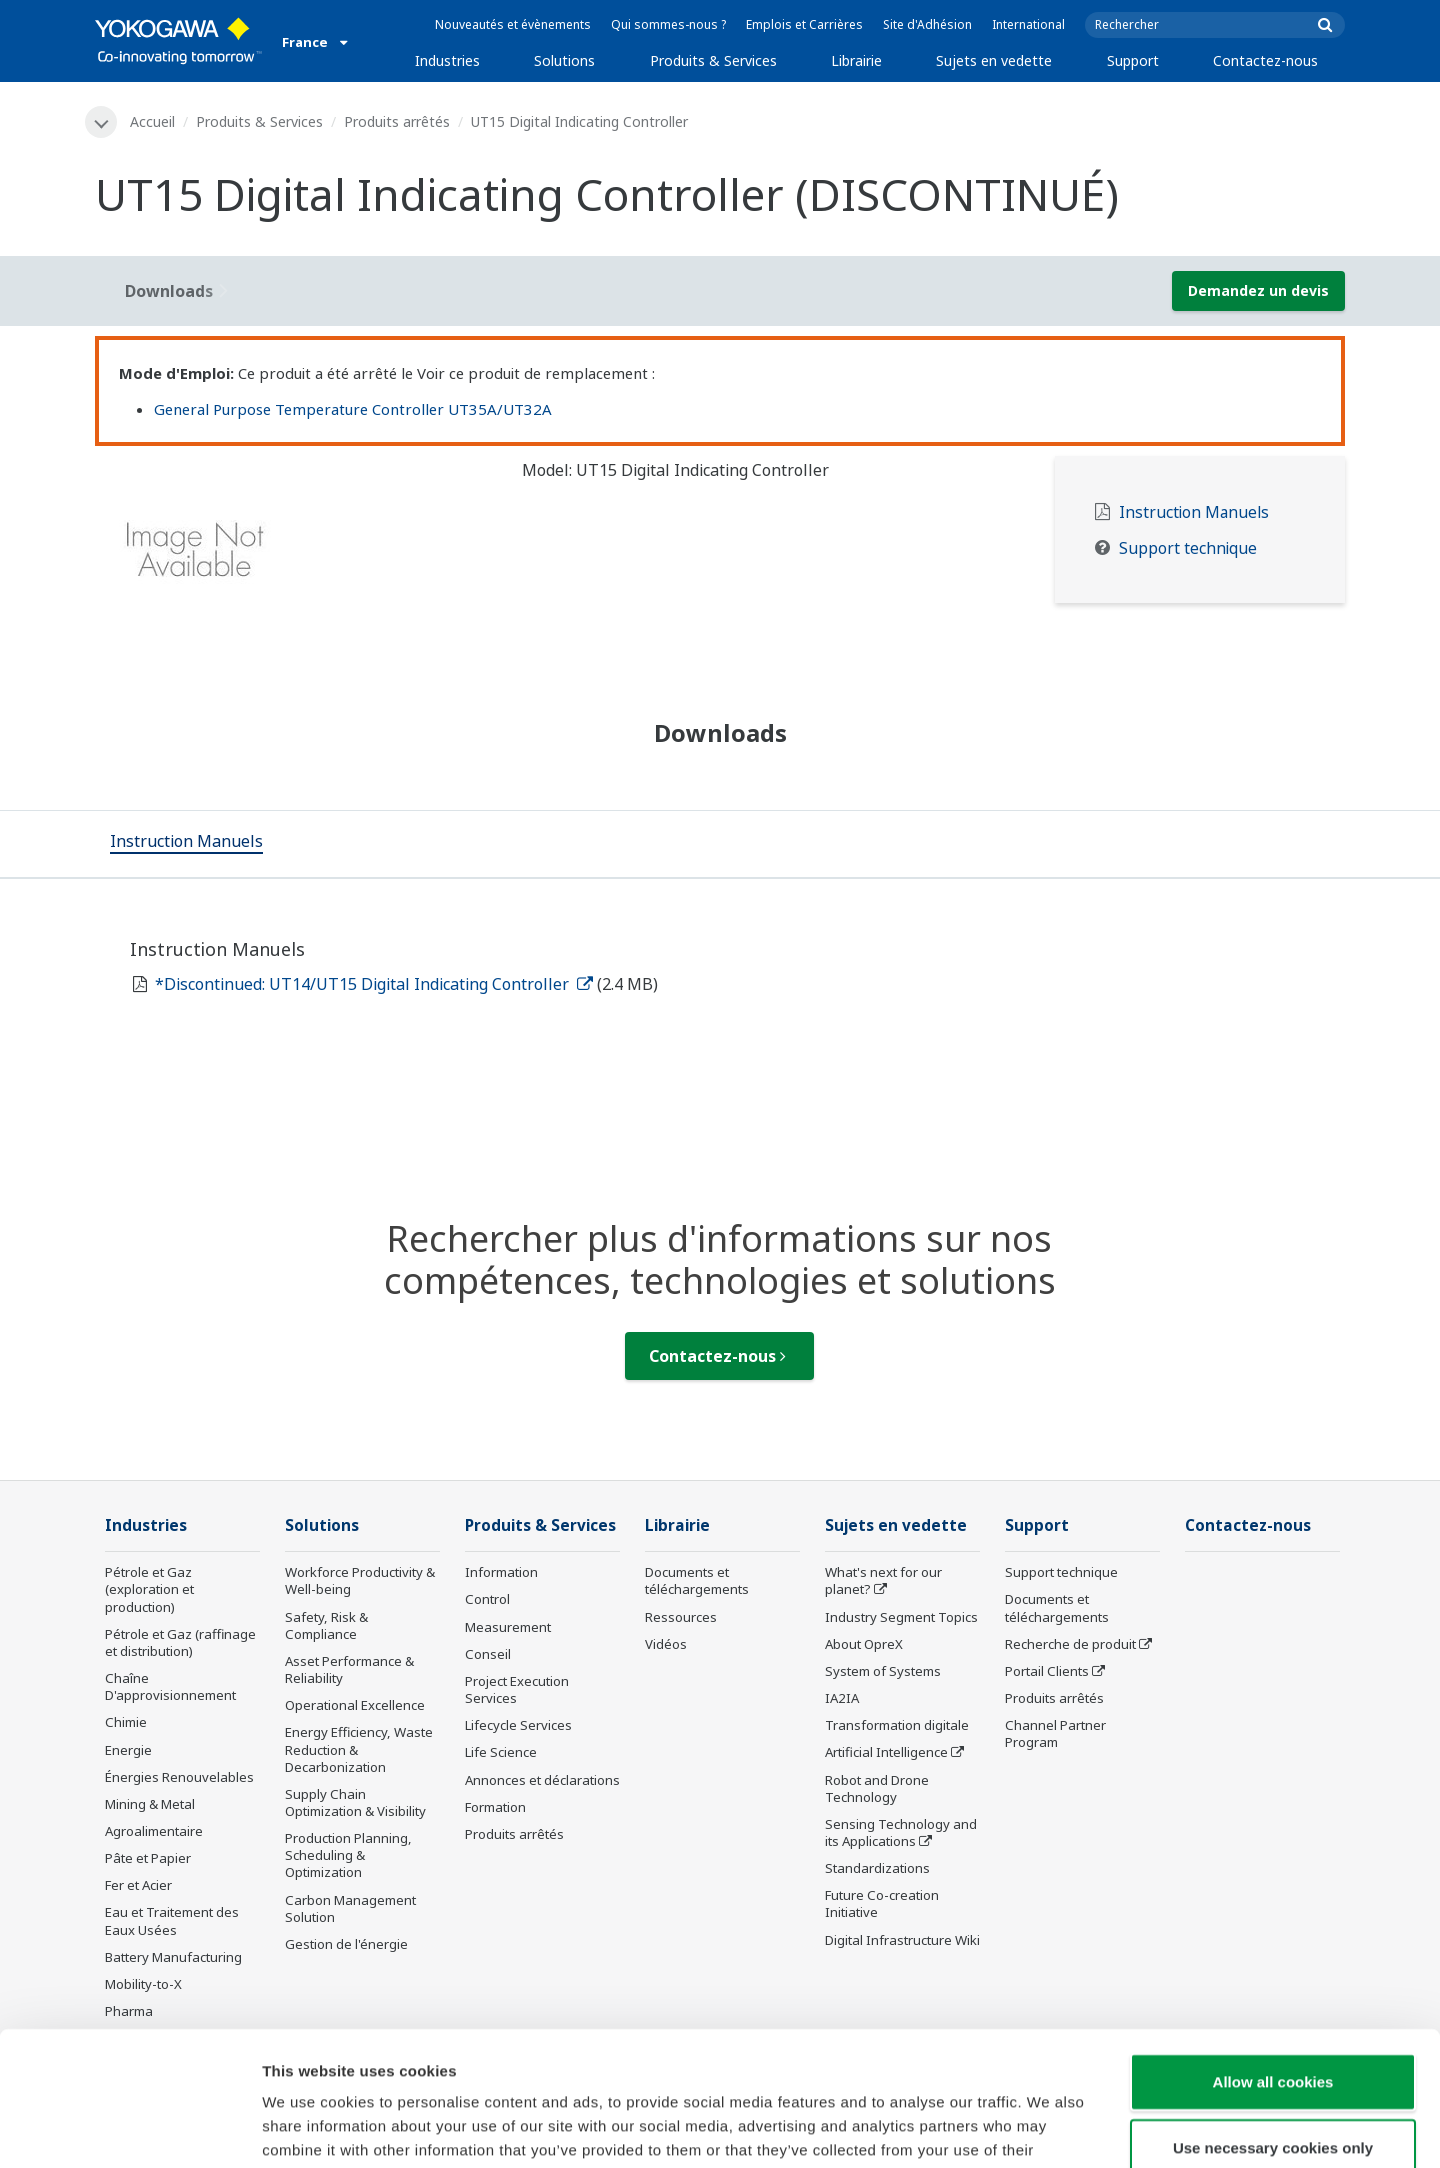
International (1028, 24)
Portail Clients (1047, 1671)
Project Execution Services (517, 1689)
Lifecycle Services (518, 1725)
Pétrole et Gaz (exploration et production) (149, 1589)
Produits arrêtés (397, 121)
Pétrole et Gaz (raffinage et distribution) (180, 1642)
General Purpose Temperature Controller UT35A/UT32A (353, 409)
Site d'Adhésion (927, 24)
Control (487, 1599)
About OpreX (864, 1644)
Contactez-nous (1265, 60)
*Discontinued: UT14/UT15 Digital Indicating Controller (374, 984)
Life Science (501, 1752)
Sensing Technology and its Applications (901, 1832)
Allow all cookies (1273, 1955)
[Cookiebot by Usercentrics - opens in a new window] (129, 2129)
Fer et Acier (138, 1885)
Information (501, 1572)
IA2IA (842, 1698)
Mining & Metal (150, 1804)
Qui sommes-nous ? (668, 24)
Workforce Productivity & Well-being (360, 1580)
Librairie (856, 60)
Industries (447, 60)
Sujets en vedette (994, 60)
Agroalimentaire (154, 1831)
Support (1133, 60)
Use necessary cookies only (1273, 2021)
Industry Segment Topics (901, 1617)
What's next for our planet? (883, 1580)
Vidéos (666, 1644)
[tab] (186, 844)
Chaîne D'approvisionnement (170, 1686)
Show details (1049, 2128)
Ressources (681, 1617)
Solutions (564, 60)
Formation (495, 1807)
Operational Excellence (355, 1705)
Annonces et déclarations (542, 1780)
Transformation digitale (897, 1725)
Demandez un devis (1258, 290)
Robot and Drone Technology (877, 1788)
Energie (128, 1750)
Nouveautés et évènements (513, 24)
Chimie (126, 1722)
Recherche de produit (1070, 1644)
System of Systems (883, 1671)
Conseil (488, 1654)
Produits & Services (713, 60)
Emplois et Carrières (804, 24)
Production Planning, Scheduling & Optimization (348, 1855)
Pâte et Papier (148, 1858)
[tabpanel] (293, 556)
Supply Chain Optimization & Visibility (355, 1802)
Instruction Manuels (1194, 512)
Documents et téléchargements (697, 1580)
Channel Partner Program (1055, 1733)
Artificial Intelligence (886, 1752)
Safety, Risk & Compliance (326, 1625)
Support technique (1188, 548)
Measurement (508, 1627)
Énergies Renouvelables (179, 1777)
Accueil (152, 121)
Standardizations (877, 1868)
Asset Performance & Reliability (349, 1669)
